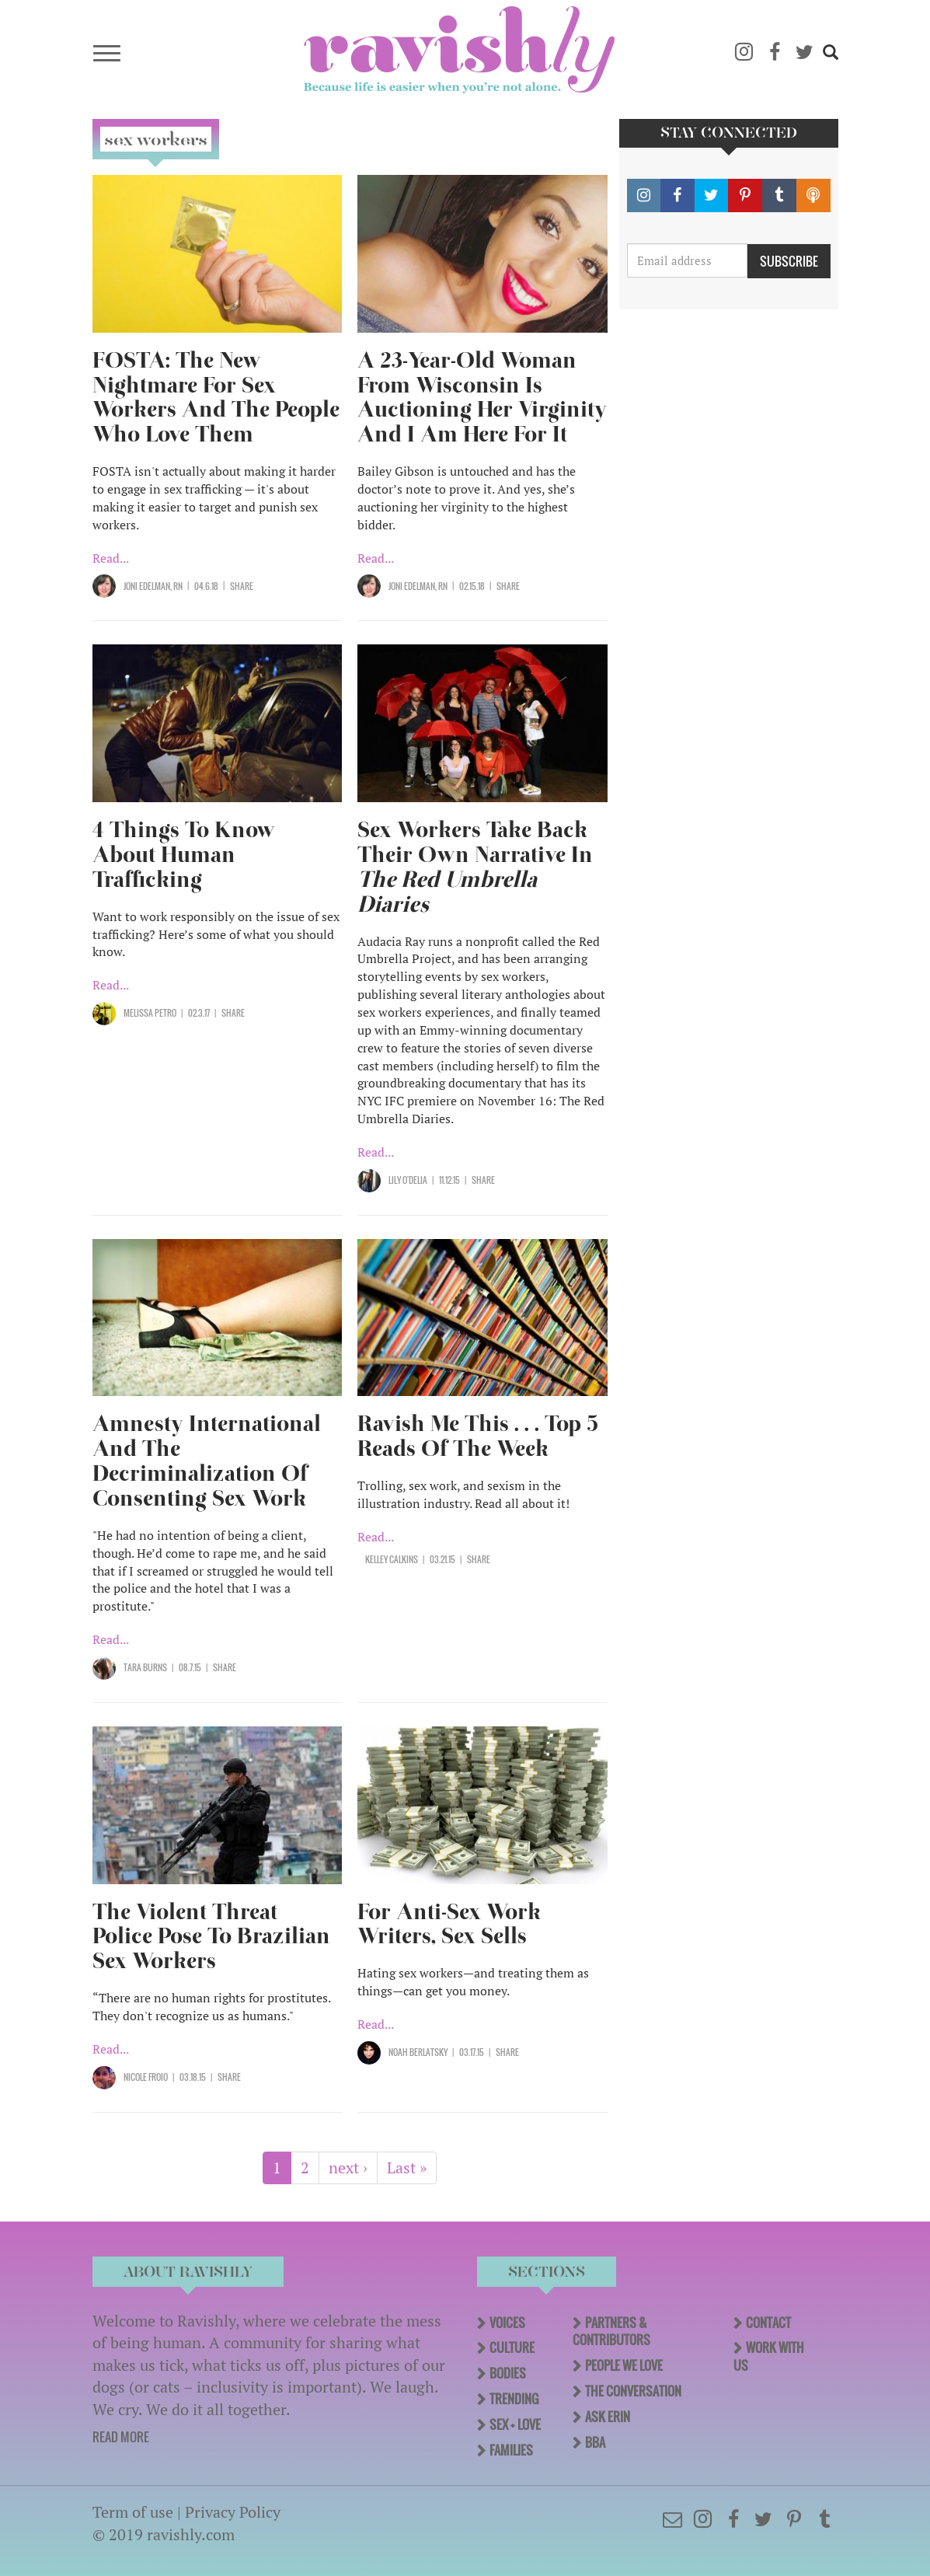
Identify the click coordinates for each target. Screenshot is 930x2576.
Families (511, 2450)
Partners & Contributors (611, 2331)
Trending (513, 2398)
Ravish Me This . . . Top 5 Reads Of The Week (477, 1436)
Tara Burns (145, 1667)
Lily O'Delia (407, 1180)
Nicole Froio (146, 2077)
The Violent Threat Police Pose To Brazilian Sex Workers (211, 1936)
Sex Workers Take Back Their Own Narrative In (475, 867)
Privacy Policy (232, 2511)
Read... (110, 558)
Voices (507, 2322)
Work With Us (768, 2356)
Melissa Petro (150, 1013)
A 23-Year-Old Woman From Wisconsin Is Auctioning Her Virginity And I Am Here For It (482, 398)
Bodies (507, 2373)
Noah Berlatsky (418, 2052)
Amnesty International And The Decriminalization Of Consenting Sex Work (206, 1461)
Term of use (132, 2511)
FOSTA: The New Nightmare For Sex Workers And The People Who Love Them (216, 398)
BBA (595, 2442)
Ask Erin (607, 2416)
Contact (768, 2322)
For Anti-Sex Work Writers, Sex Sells (449, 1924)
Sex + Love (515, 2424)
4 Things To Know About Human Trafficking (183, 854)
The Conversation (633, 2391)
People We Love (624, 2365)
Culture (512, 2347)
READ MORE (120, 2437)
